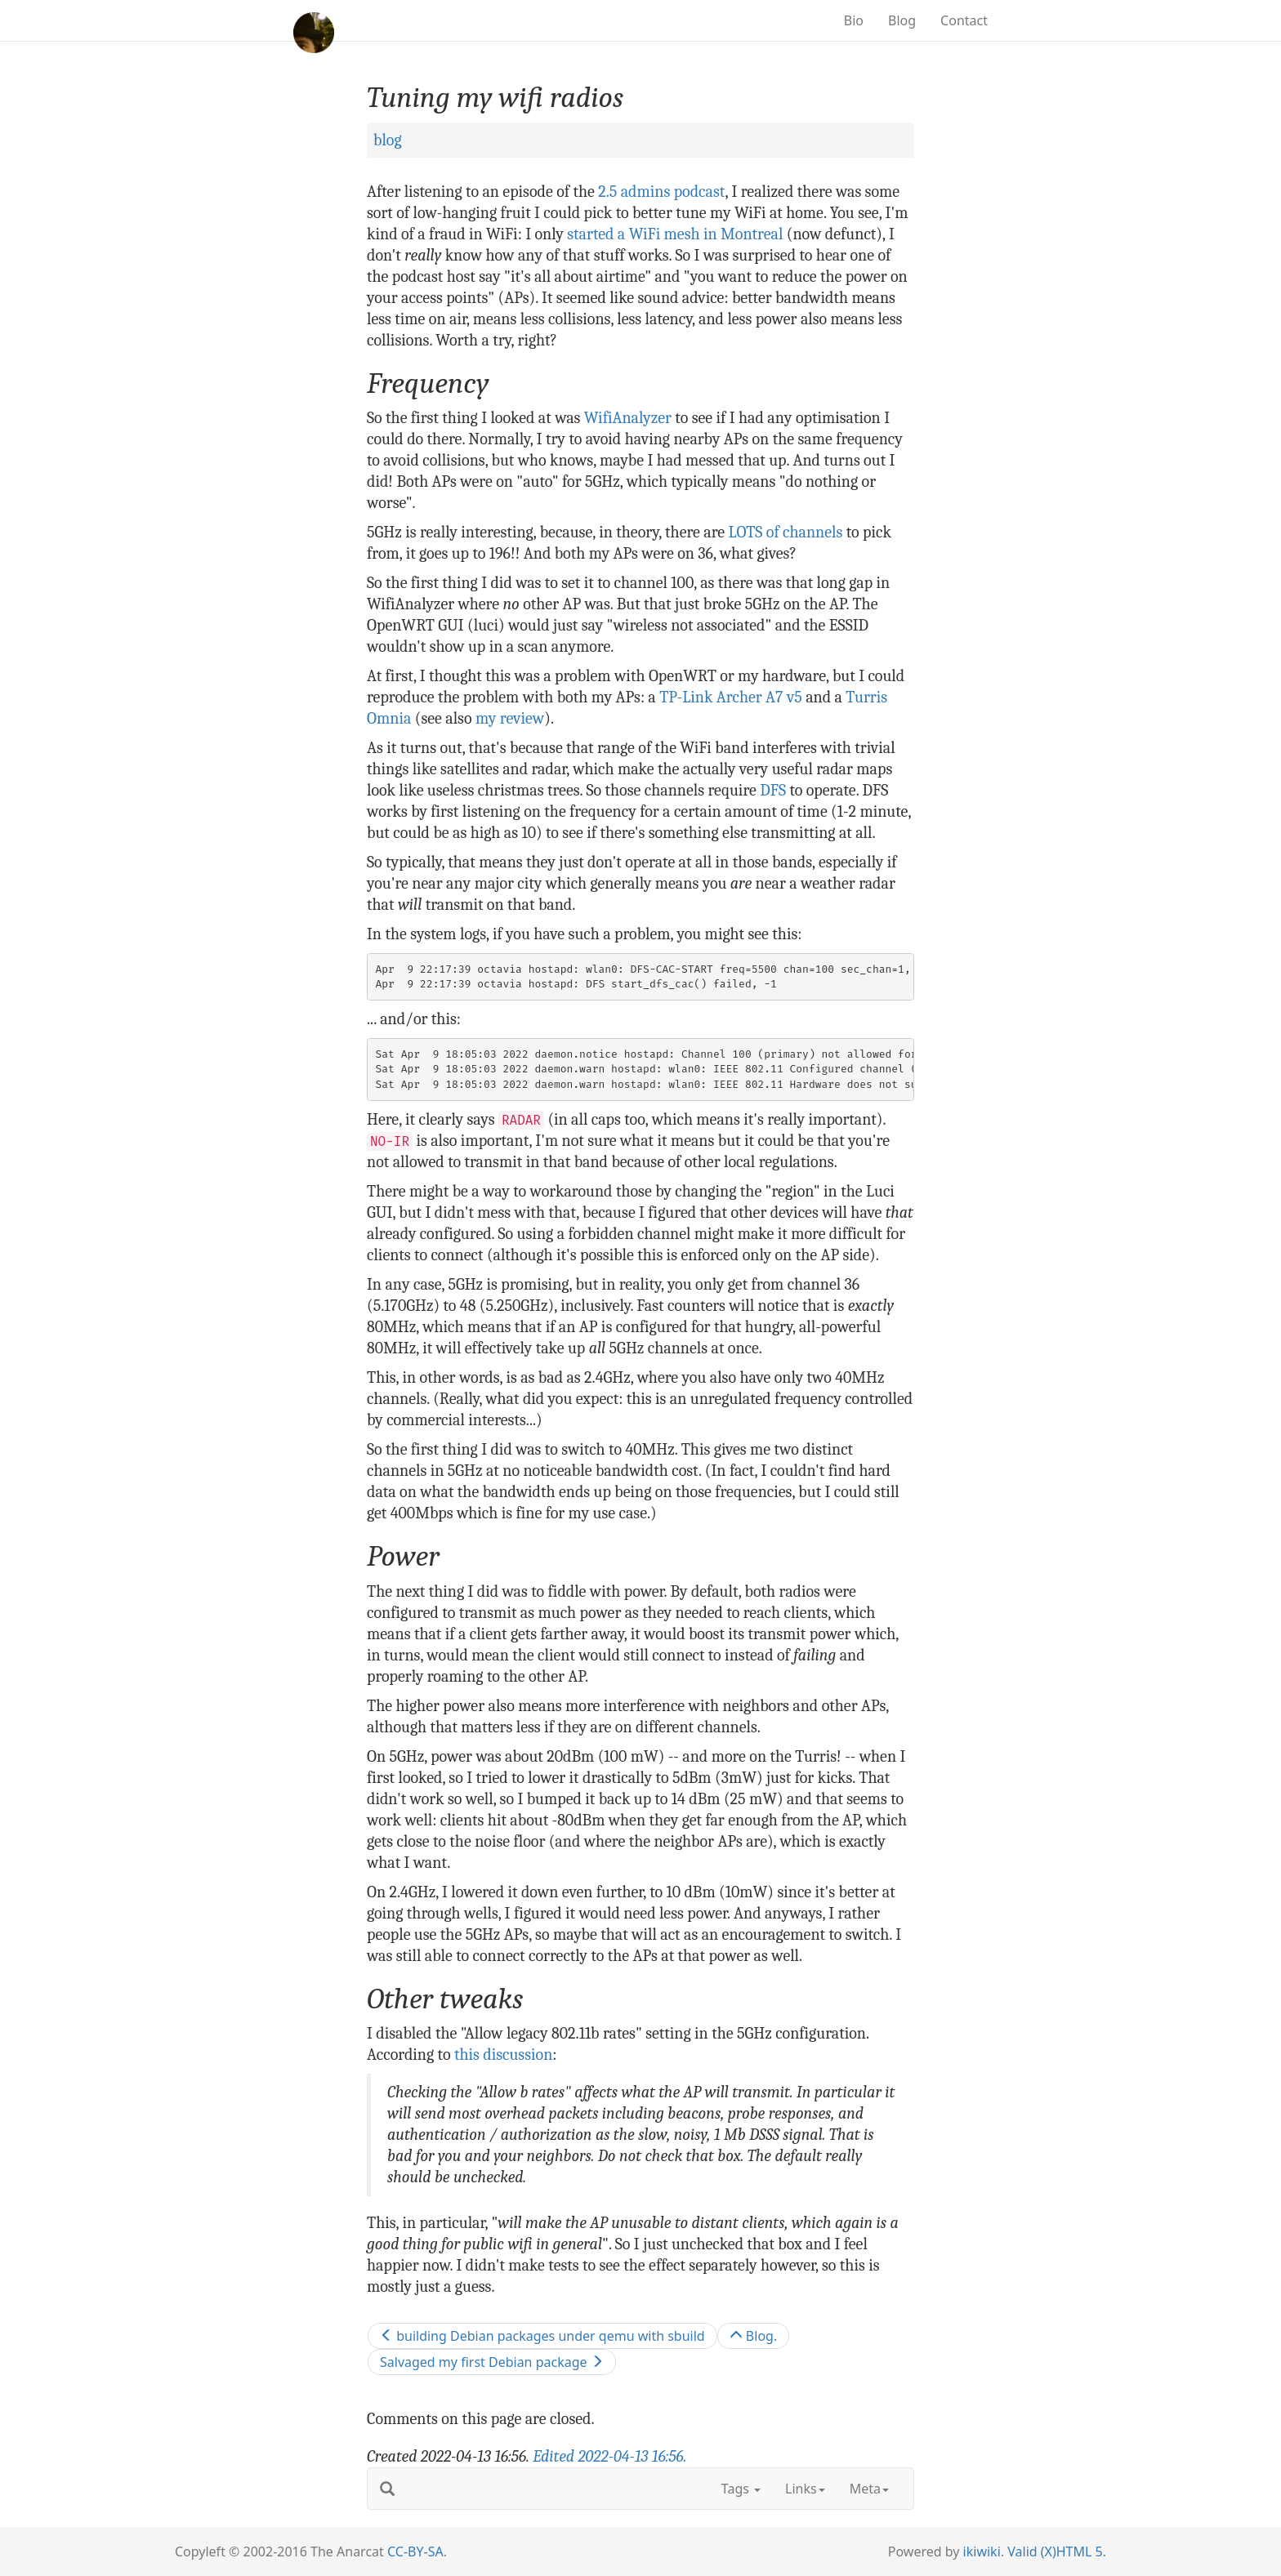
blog (387, 140)
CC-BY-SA (415, 2551)
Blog (902, 20)
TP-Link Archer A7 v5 (730, 697)
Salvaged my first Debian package (492, 2362)
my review (509, 718)
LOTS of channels (786, 532)
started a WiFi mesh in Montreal (675, 234)
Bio (854, 20)
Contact (964, 20)
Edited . (609, 2456)
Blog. (754, 2336)
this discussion (503, 2054)
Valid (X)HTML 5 (1054, 2551)
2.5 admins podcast (661, 191)
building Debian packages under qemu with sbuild (542, 2336)
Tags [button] (741, 2489)
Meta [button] (869, 2489)
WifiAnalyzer (628, 417)
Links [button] (805, 2489)
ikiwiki (982, 2551)
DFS (773, 790)
